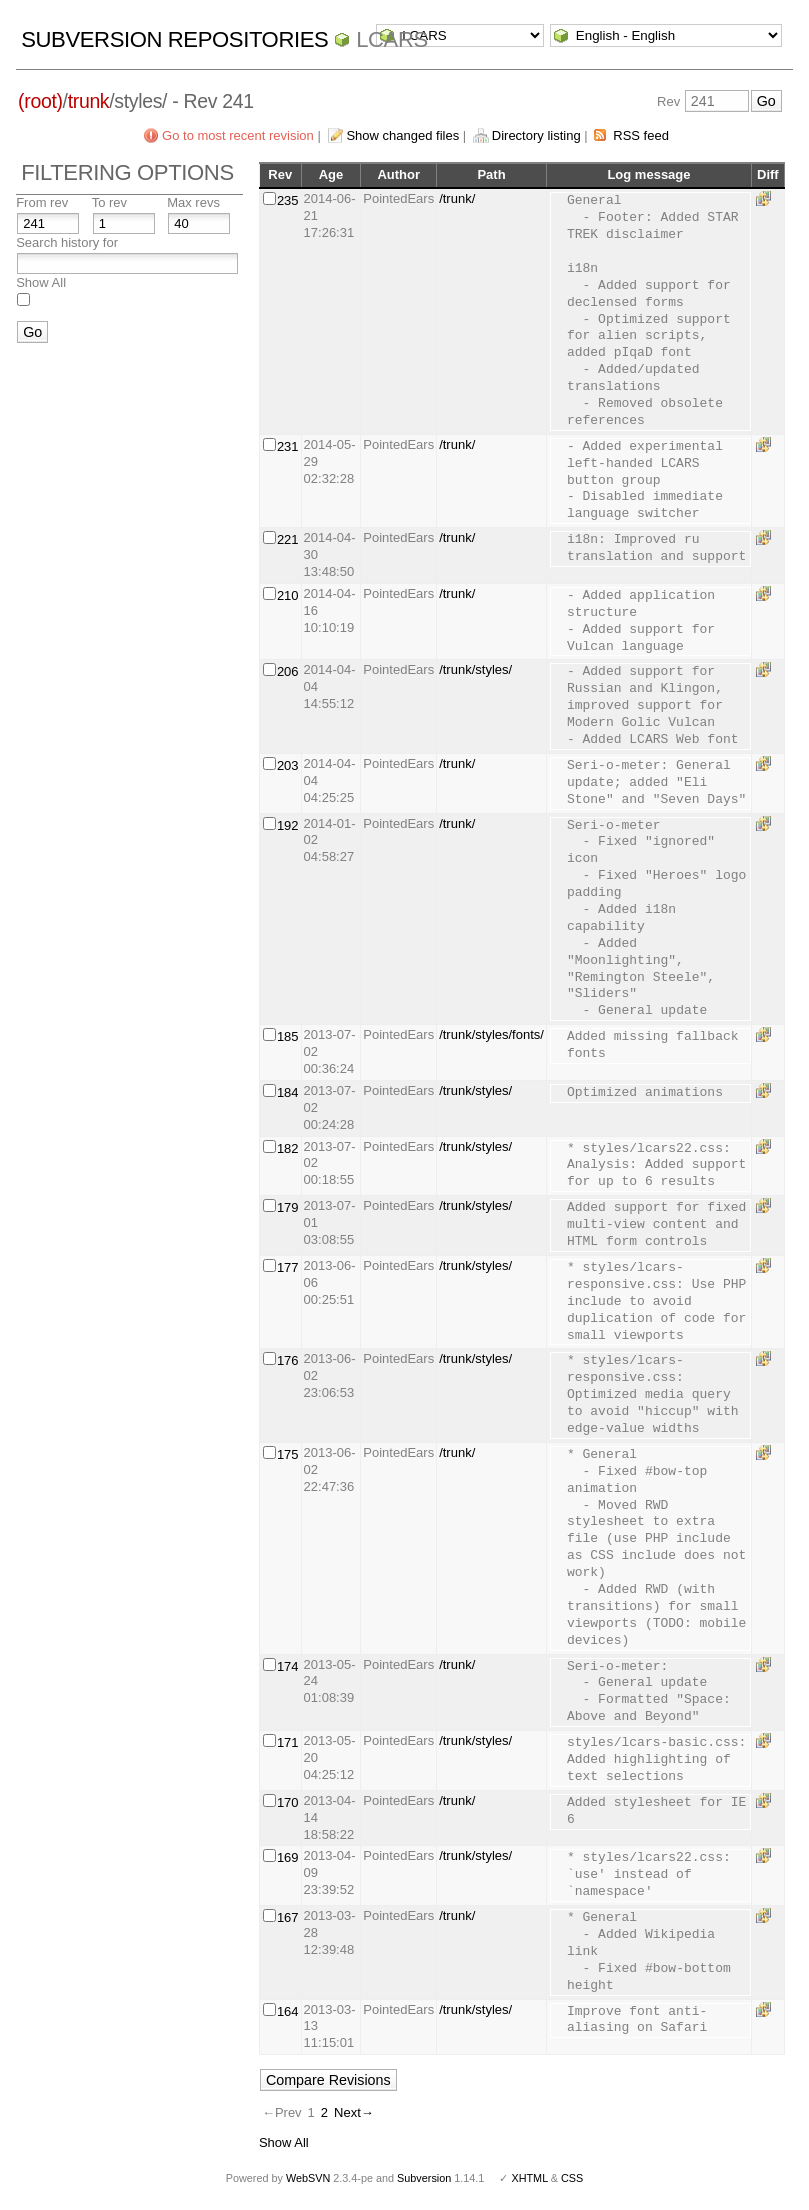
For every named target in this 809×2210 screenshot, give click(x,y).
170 (288, 1802)
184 (288, 1092)
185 (288, 1036)
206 (288, 671)
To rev (109, 202)
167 (288, 1917)
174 (288, 1666)
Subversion (424, 2178)
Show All (41, 282)
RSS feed (641, 135)
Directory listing (536, 135)
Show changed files (402, 135)
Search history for (67, 242)
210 (288, 595)
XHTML (529, 2178)
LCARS (392, 39)
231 (288, 446)
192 (288, 825)
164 (288, 2011)
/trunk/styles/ (475, 669)
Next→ (354, 2112)
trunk (89, 101)
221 (288, 539)
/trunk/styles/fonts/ (491, 1034)
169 (288, 1857)
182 (288, 1148)
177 (288, 1267)
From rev (42, 202)
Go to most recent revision (238, 135)
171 (288, 1742)
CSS (572, 2178)
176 (288, 1360)
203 (288, 765)
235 (288, 200)
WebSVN (308, 2178)
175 (288, 1454)
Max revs (193, 202)
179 (288, 1207)
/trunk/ (457, 198)
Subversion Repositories (174, 39)
